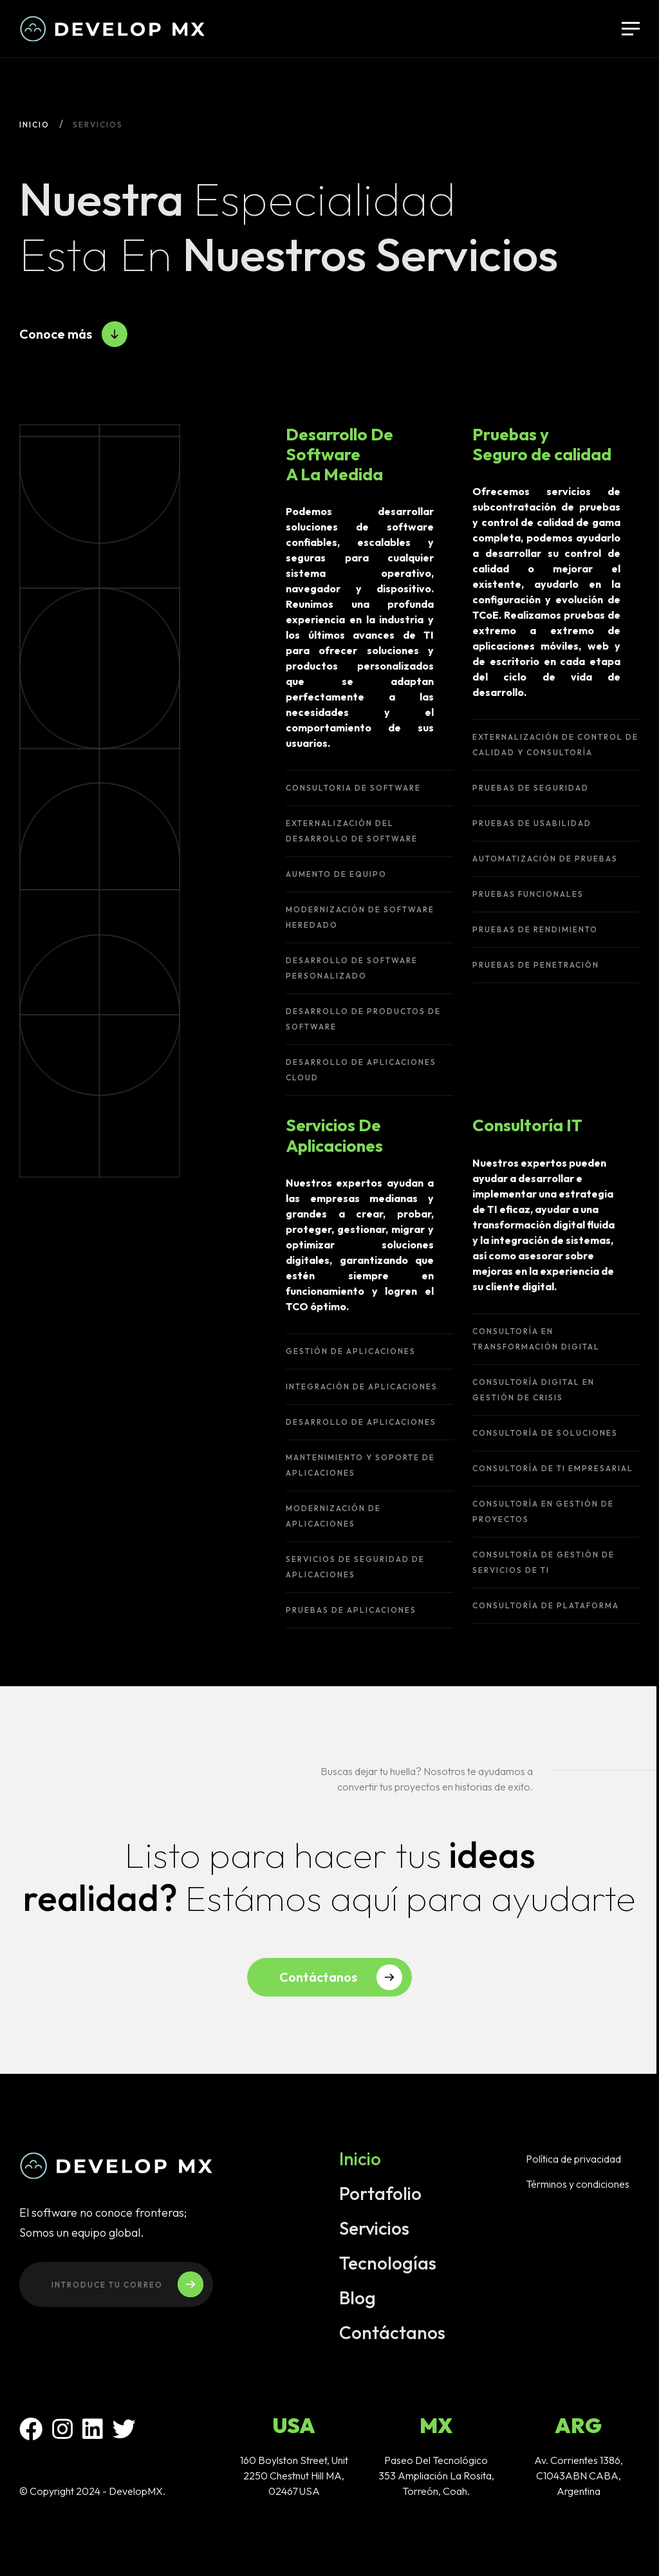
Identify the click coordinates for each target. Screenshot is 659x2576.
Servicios (374, 2231)
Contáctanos (392, 2336)
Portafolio (380, 2197)
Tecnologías (387, 2266)
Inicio (34, 124)
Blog (357, 2301)
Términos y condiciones (577, 2187)
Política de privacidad (573, 2162)
